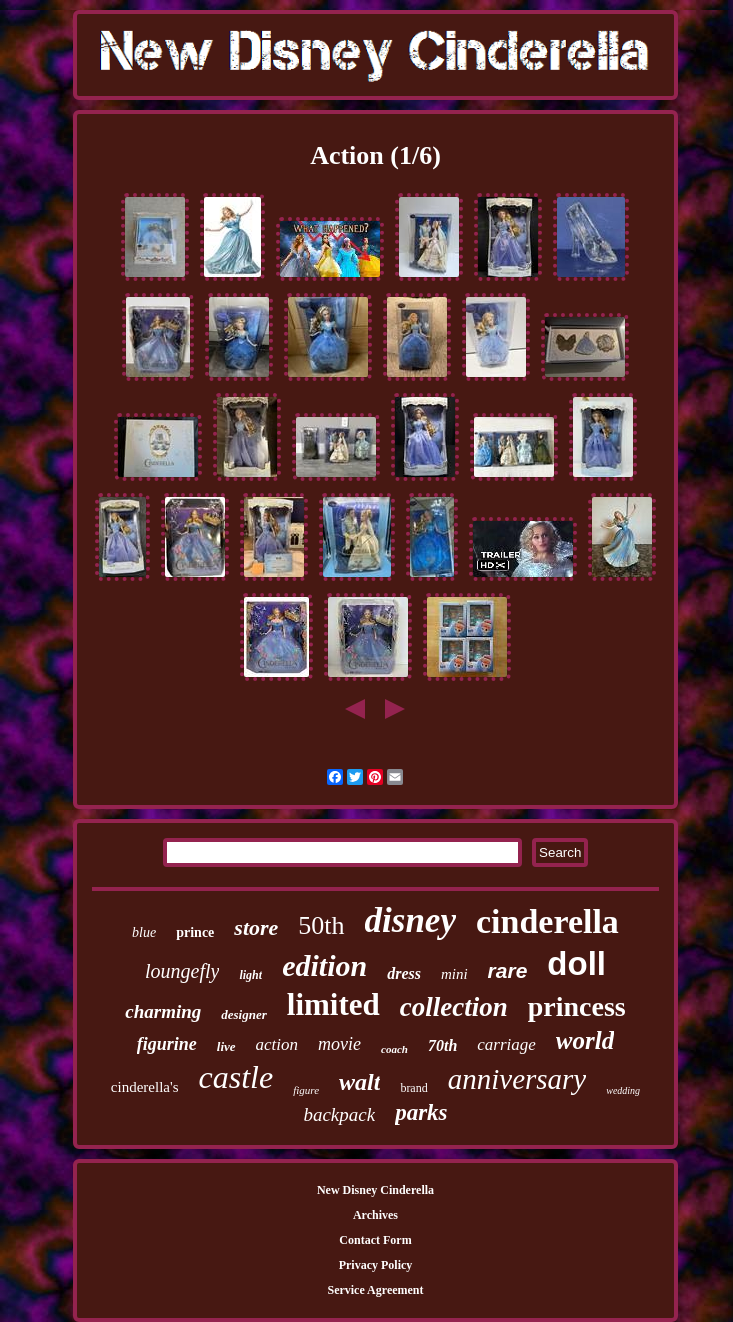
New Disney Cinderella (375, 1190)
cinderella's (145, 1087)
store (256, 927)
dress (404, 973)
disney (410, 920)
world (585, 1040)
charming (163, 1011)
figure (306, 1090)
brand (413, 1088)
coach (394, 1049)
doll (576, 963)
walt (359, 1082)
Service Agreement (375, 1290)
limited (333, 1004)
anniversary (517, 1079)
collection (454, 1007)
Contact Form (375, 1240)
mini (454, 974)
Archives (375, 1215)
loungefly (182, 971)
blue (144, 932)
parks (421, 1112)
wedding (623, 1090)
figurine (167, 1044)
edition (324, 965)
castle (236, 1077)
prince (195, 932)
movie (339, 1044)
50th (321, 925)
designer (244, 1014)
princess (577, 1006)
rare (508, 970)
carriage (506, 1044)
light (250, 975)
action (277, 1044)
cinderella (547, 921)
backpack (339, 1114)
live (226, 1046)
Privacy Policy (376, 1265)
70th (442, 1045)
